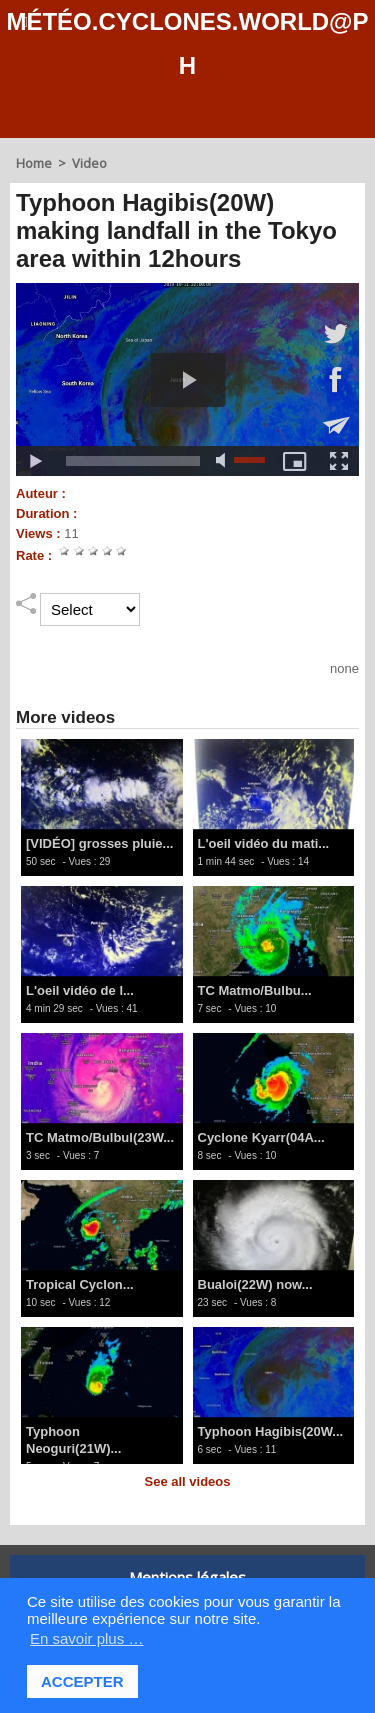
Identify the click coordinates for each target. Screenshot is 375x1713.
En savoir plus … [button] (86, 1638)
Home (34, 163)
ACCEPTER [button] (82, 1681)
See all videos (188, 1481)
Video (89, 163)
